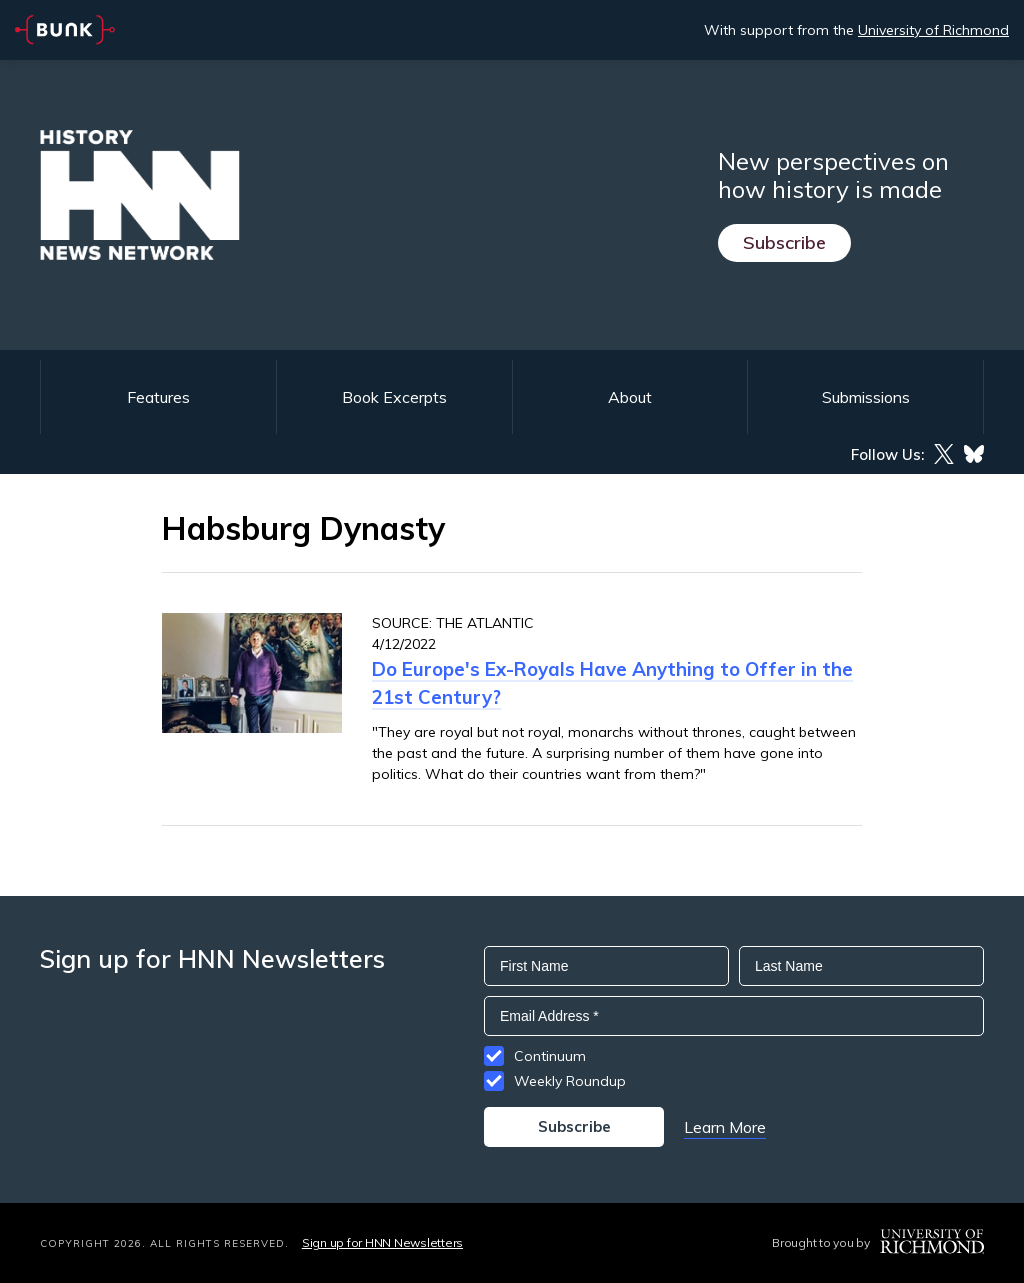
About (630, 397)
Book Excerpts (394, 397)
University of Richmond (933, 30)
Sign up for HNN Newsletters (382, 1242)
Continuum (550, 1056)
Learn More (725, 1127)
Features (158, 397)
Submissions (866, 397)
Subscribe (784, 242)
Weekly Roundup (570, 1081)
